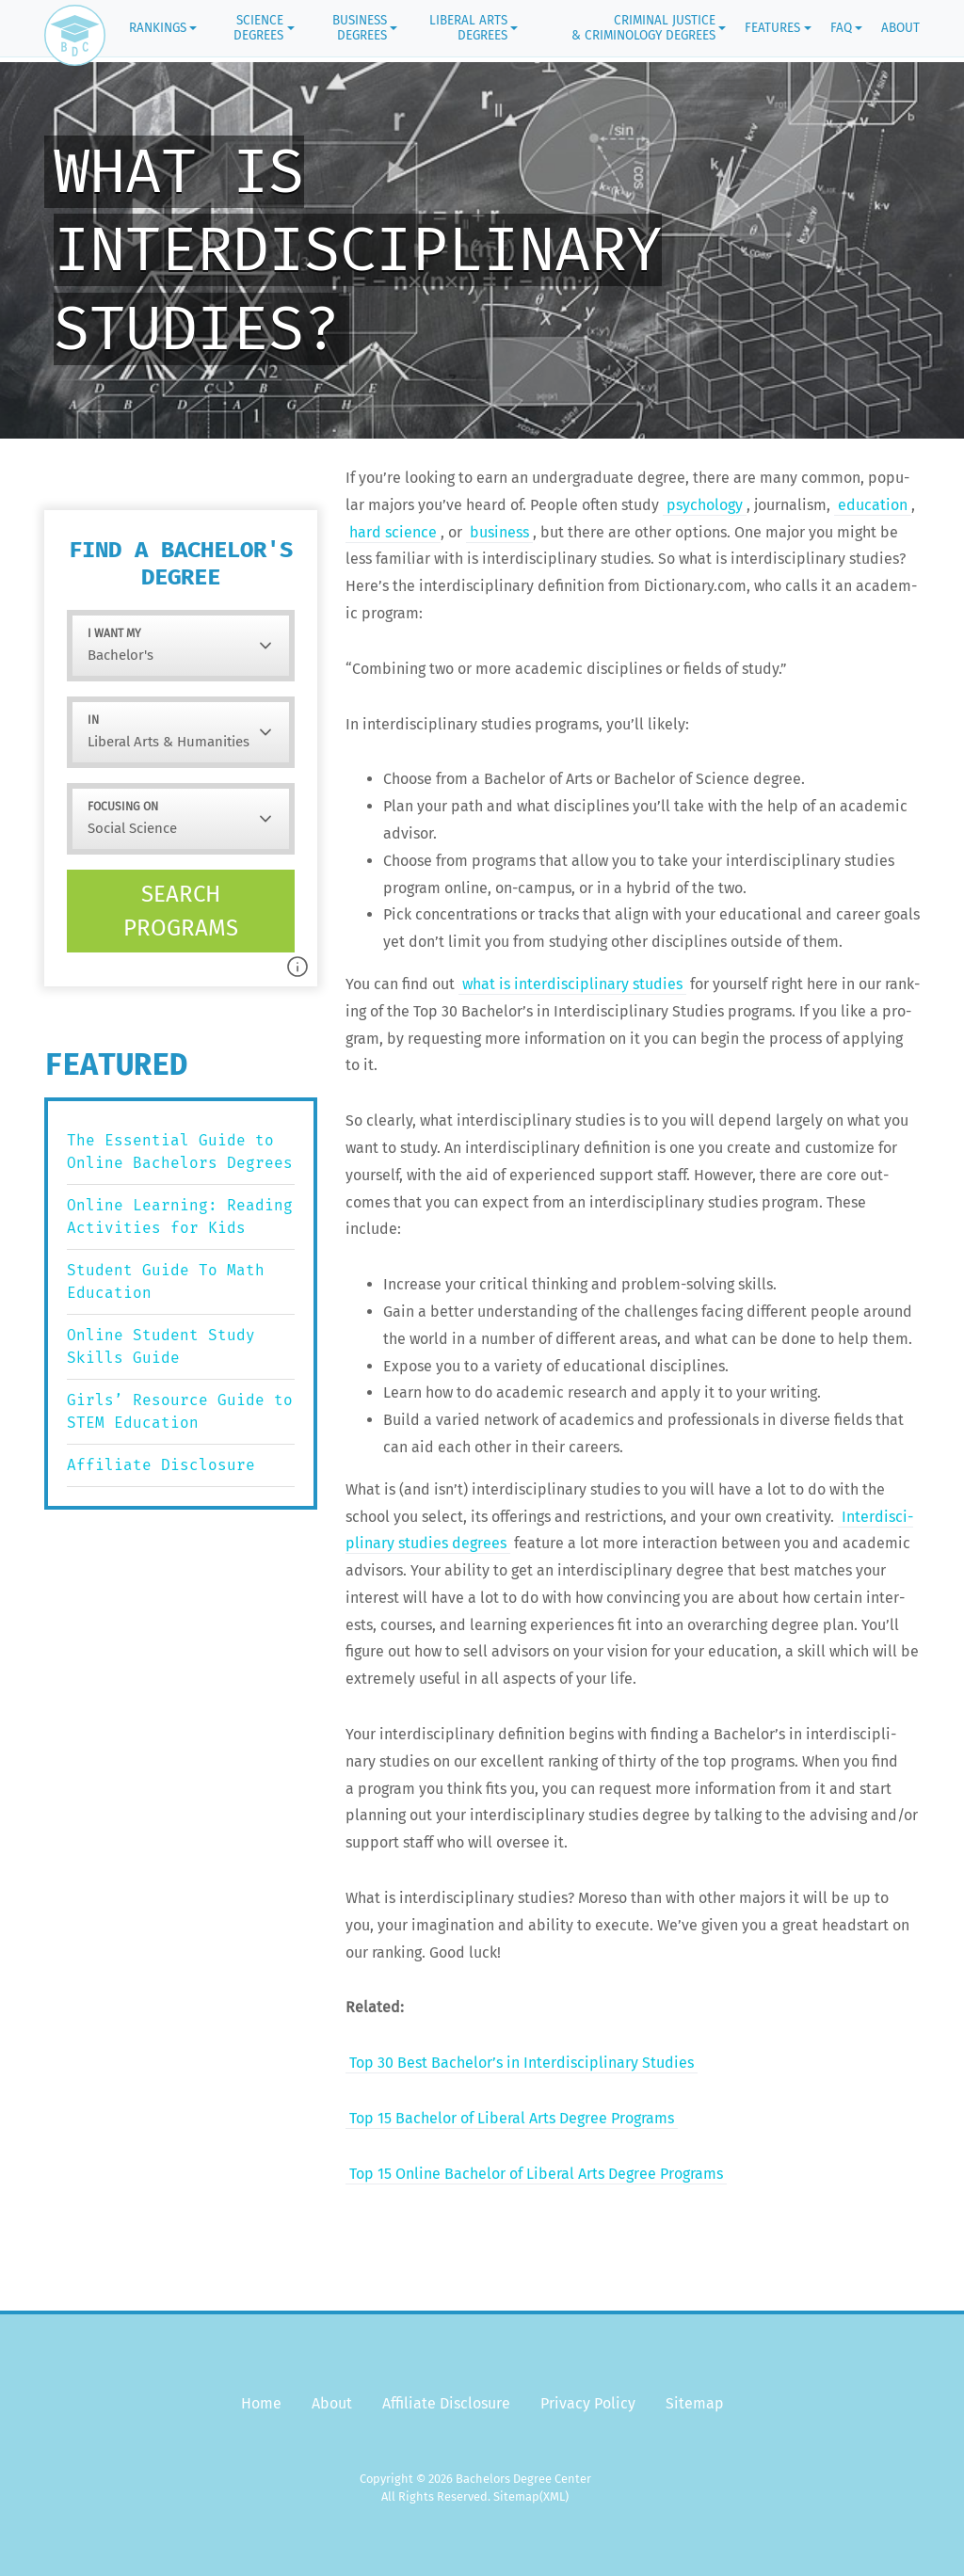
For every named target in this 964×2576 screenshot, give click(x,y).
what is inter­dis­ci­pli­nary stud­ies (572, 984)
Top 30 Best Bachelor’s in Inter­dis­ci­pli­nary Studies (521, 2063)
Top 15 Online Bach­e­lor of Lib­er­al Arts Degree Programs (536, 2174)
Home (261, 2403)
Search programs (180, 911)
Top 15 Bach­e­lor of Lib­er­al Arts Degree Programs (511, 2118)
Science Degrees (258, 27)
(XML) (554, 2496)
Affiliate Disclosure (161, 1465)
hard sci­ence (393, 532)
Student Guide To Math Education (166, 1281)
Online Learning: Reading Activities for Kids (180, 1216)
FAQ (841, 28)
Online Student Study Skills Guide (161, 1346)
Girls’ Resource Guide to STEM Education (180, 1411)
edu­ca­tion (873, 505)
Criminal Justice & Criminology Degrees (643, 27)
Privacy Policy (587, 2403)
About (900, 28)
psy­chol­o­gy (705, 505)
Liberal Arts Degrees (468, 27)
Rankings (157, 28)
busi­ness (499, 532)
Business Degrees (359, 27)
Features (772, 28)
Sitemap (695, 2403)
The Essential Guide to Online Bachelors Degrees (180, 1151)
